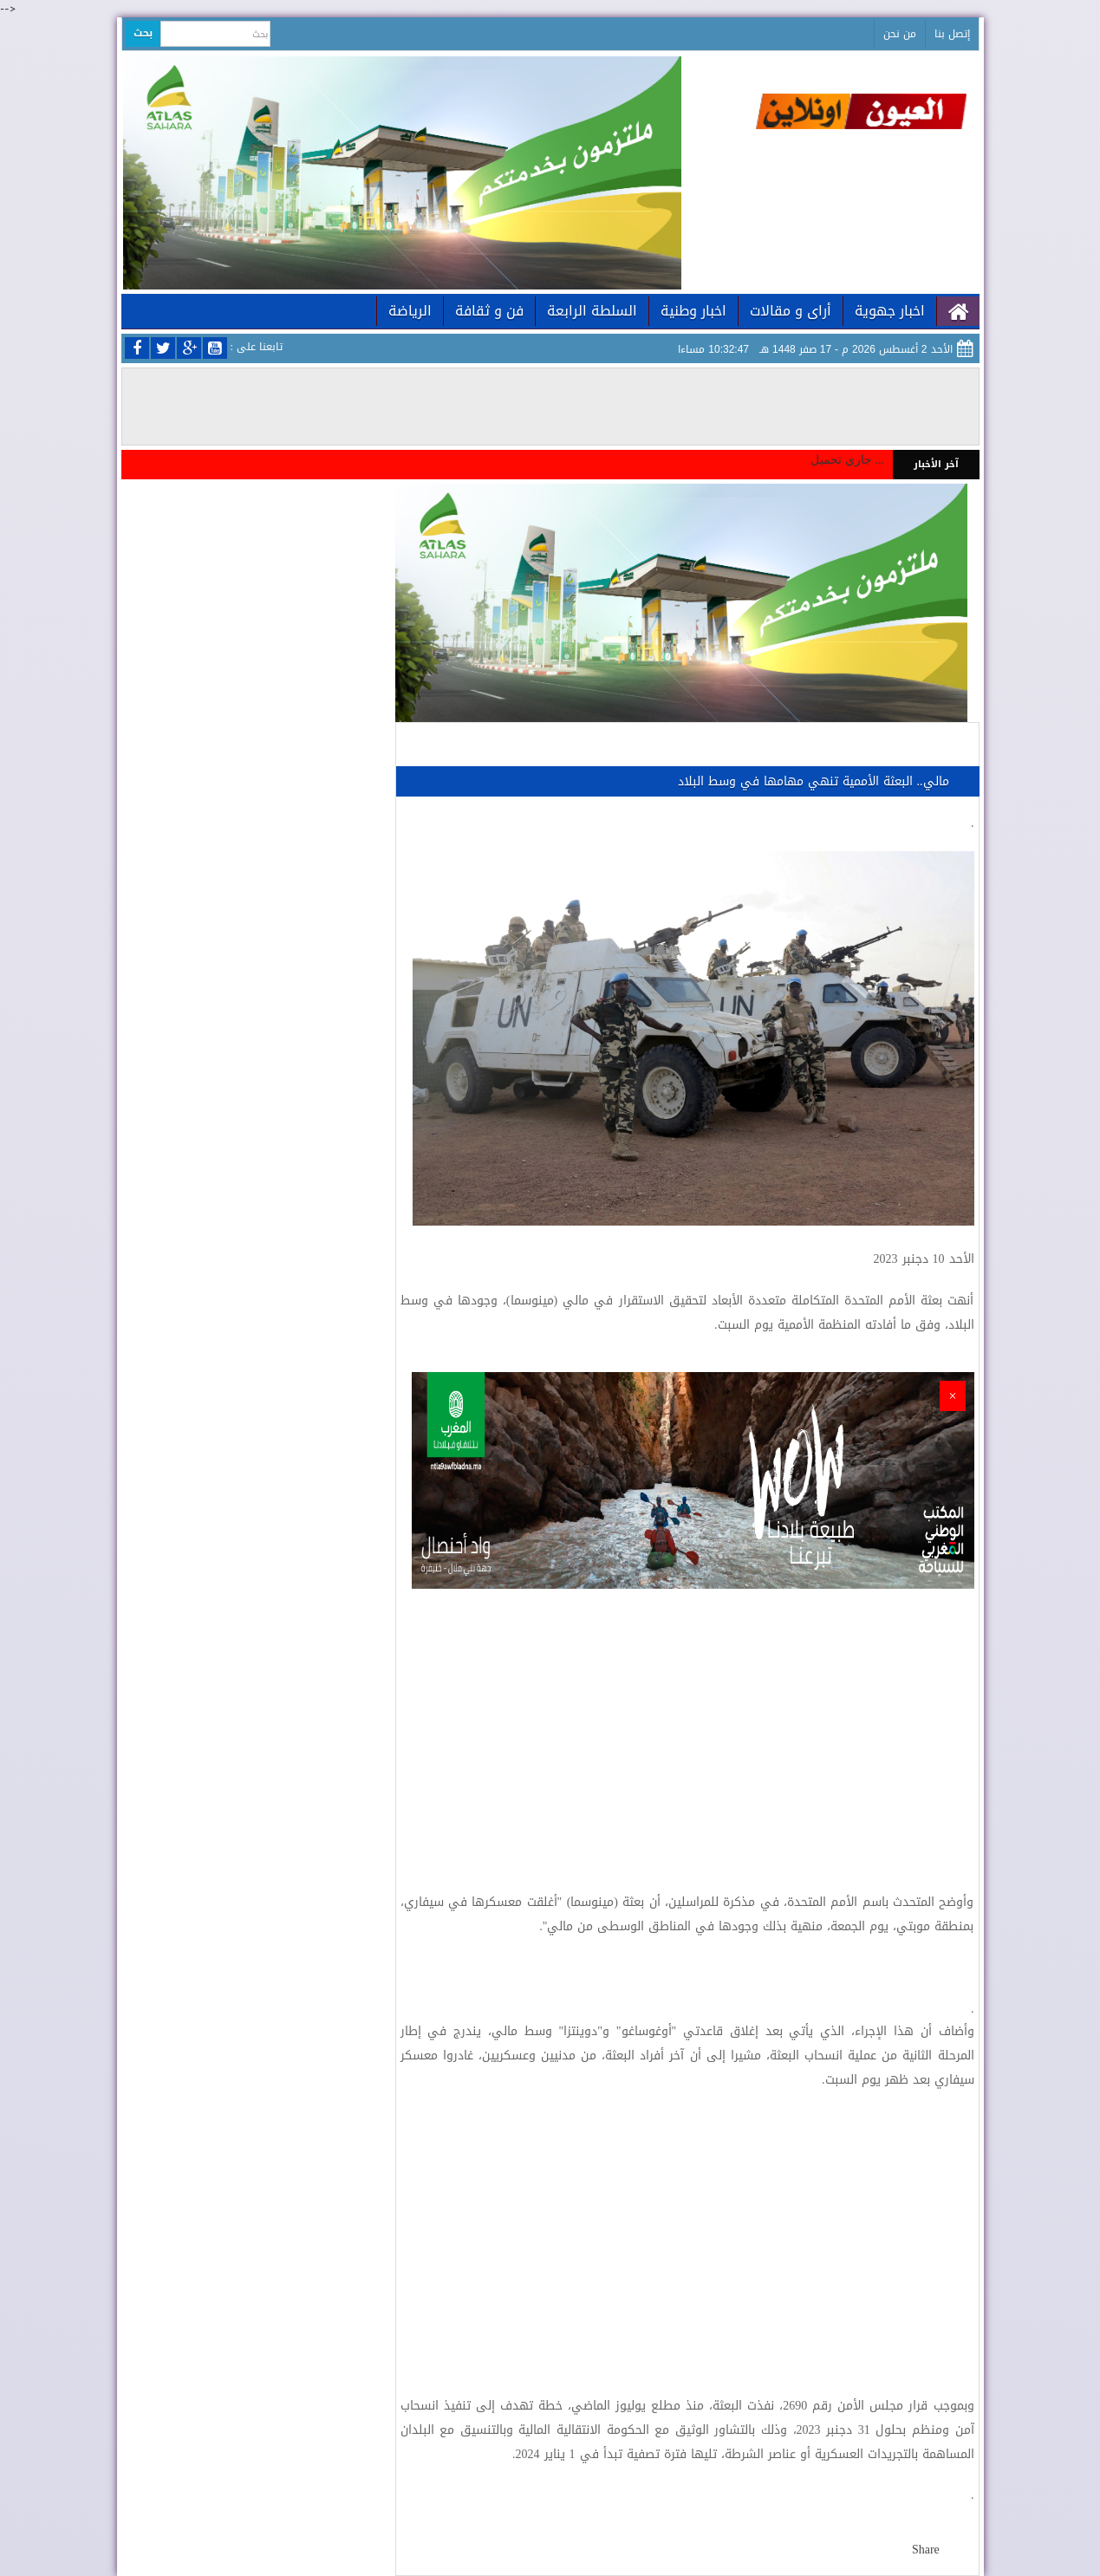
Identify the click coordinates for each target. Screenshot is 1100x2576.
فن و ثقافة (489, 310)
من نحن (899, 33)
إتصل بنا (952, 33)
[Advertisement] (687, 1727)
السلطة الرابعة (592, 310)
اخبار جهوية (890, 310)
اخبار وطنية (693, 310)
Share (926, 2549)
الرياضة (410, 310)
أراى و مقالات (790, 310)
